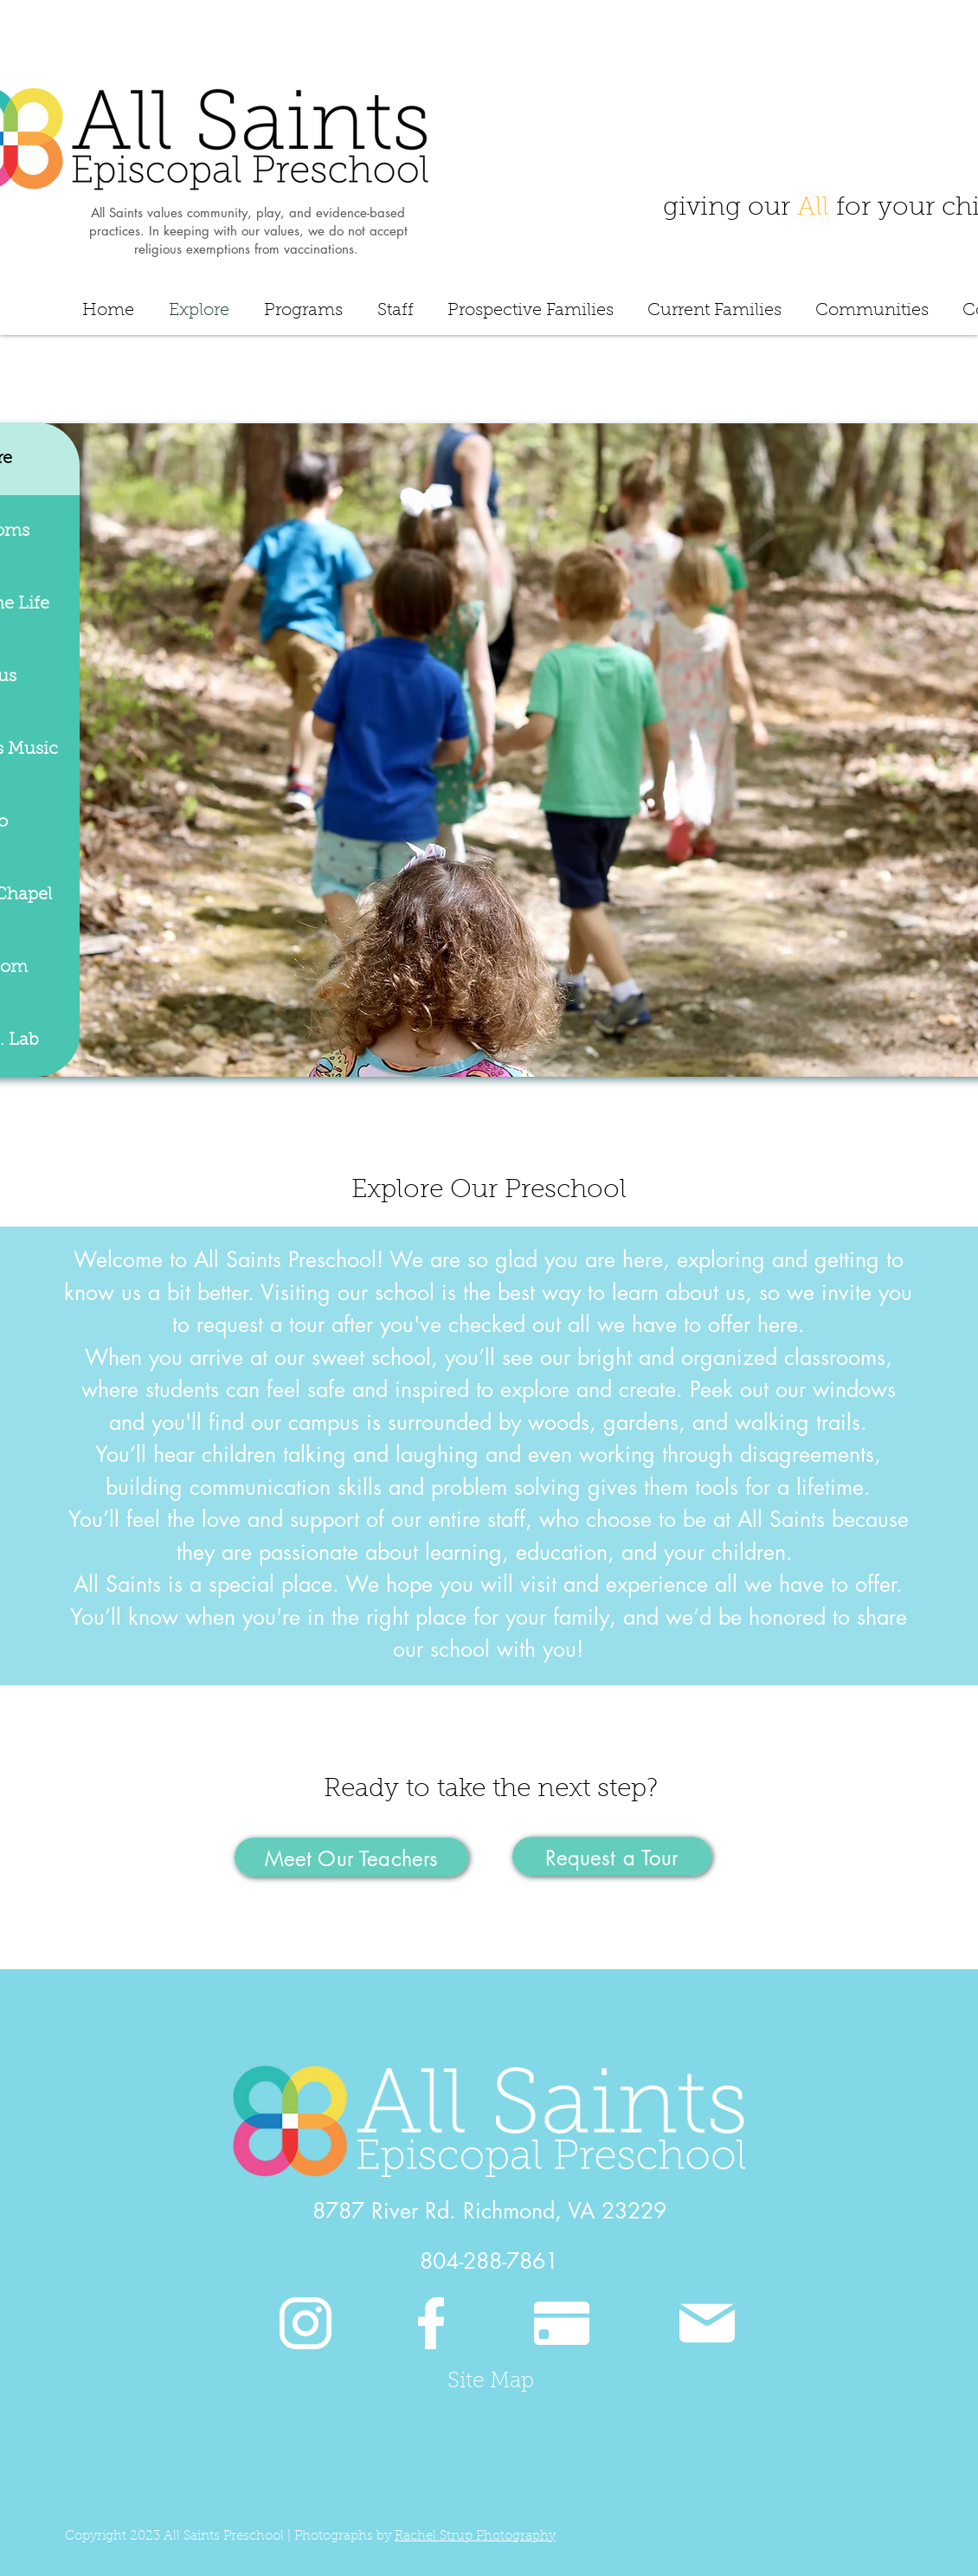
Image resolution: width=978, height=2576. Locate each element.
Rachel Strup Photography (475, 2536)
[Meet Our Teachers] (351, 1857)
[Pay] (561, 2323)
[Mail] (707, 2323)
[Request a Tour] (611, 1856)
